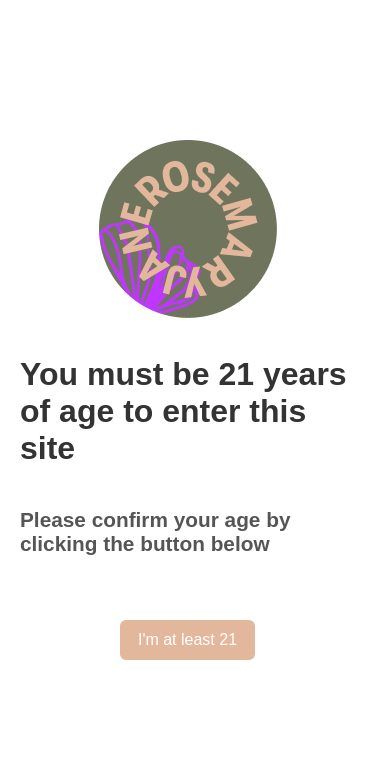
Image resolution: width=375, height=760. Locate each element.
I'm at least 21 (187, 639)
